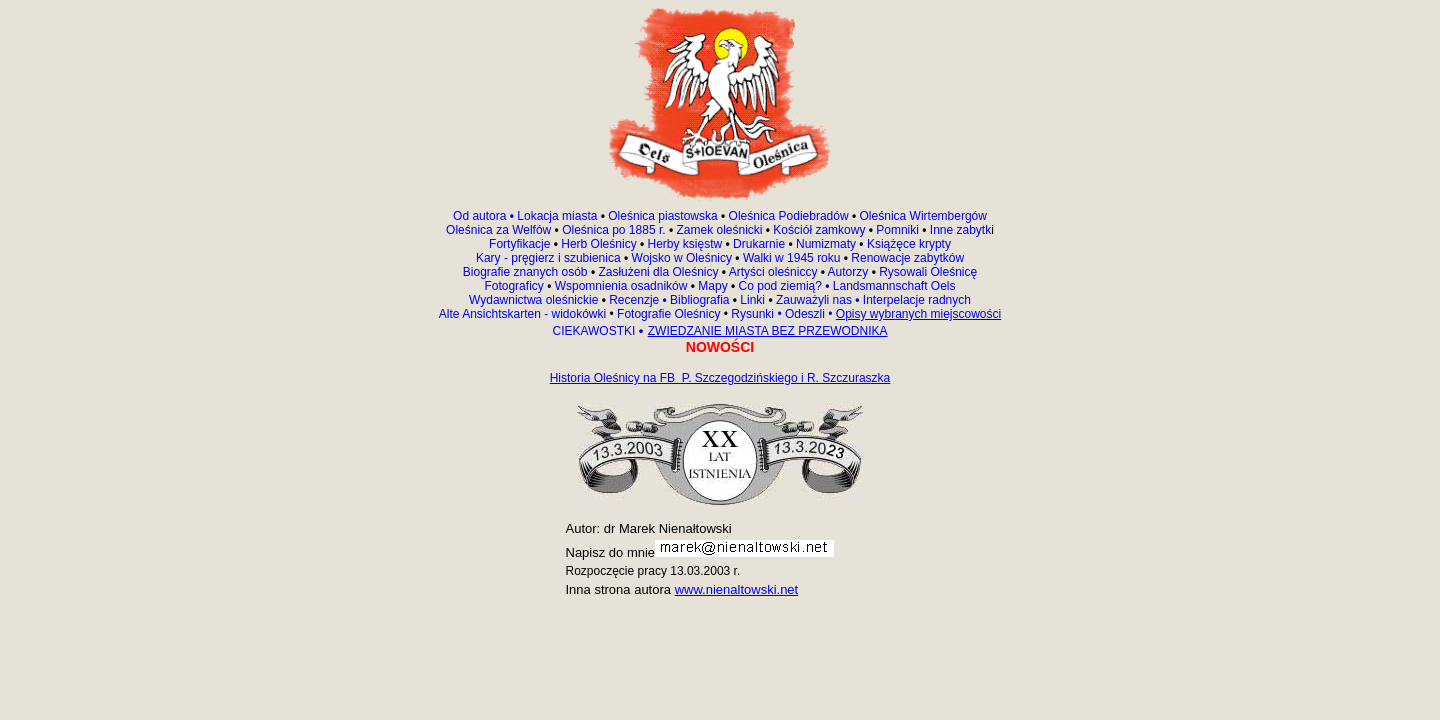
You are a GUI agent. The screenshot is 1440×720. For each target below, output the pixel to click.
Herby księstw (685, 244)
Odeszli (805, 314)
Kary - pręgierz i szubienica (550, 258)
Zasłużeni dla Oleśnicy (658, 272)
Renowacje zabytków (906, 258)
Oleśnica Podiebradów (789, 216)
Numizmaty (826, 244)
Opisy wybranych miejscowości (918, 314)
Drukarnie (760, 244)
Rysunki (752, 314)
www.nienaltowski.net (737, 589)
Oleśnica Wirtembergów (923, 216)
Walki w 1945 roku (793, 258)
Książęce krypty (909, 244)
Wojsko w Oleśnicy (684, 258)
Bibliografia (698, 300)
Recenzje (636, 300)
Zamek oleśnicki (720, 230)
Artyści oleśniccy (775, 272)
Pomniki (897, 230)
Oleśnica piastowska (662, 216)
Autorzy (848, 272)
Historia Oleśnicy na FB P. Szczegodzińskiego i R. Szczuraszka (720, 378)
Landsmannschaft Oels (892, 286)
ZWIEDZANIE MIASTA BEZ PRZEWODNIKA (768, 331)
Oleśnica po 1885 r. (613, 230)
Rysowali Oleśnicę (926, 272)
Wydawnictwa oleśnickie (535, 300)
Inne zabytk (959, 230)
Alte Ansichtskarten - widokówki (524, 314)
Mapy (713, 286)
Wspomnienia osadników (623, 286)
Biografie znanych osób (527, 272)
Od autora (485, 216)
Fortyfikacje (521, 244)
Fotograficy (515, 286)
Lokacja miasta (557, 216)
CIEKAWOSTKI (595, 331)
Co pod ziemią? (780, 286)
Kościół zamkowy (819, 230)
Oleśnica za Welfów (498, 230)
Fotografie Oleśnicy (670, 314)
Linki (752, 300)
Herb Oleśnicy (599, 244)
